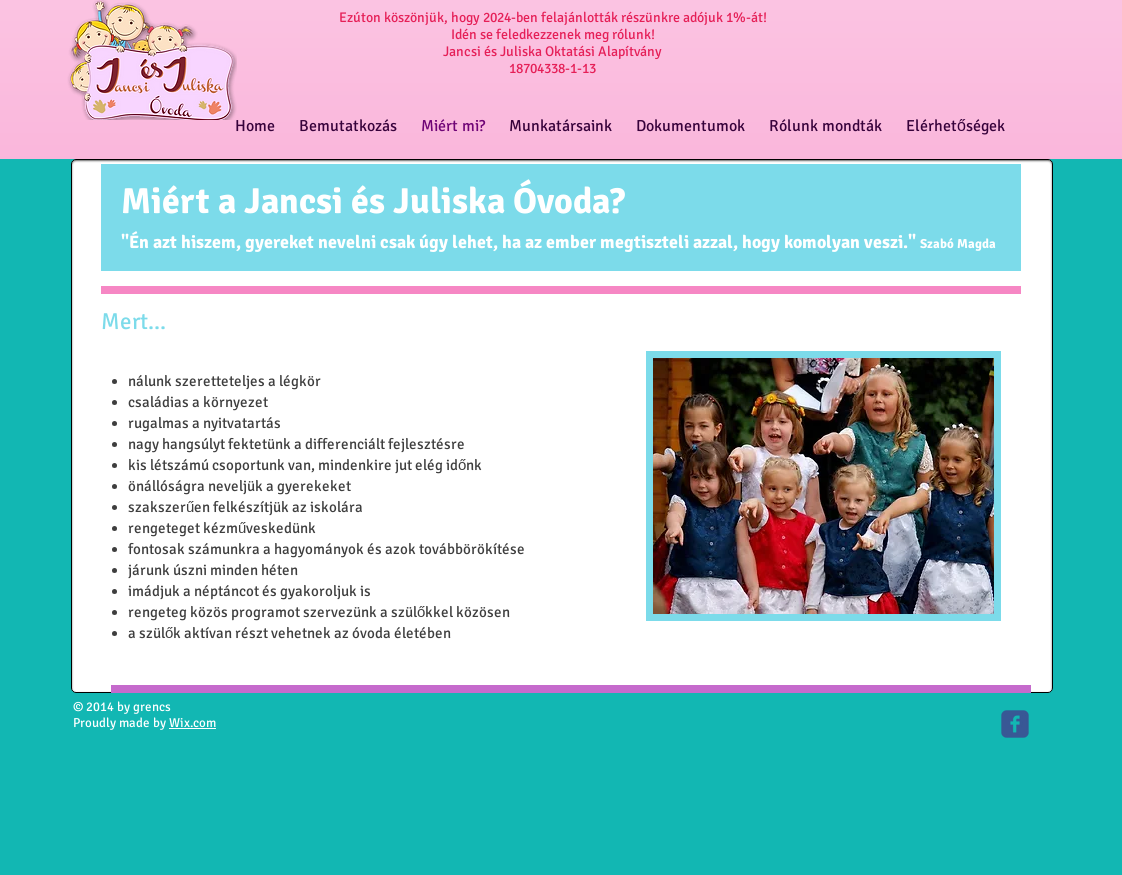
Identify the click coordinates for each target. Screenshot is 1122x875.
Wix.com (192, 723)
